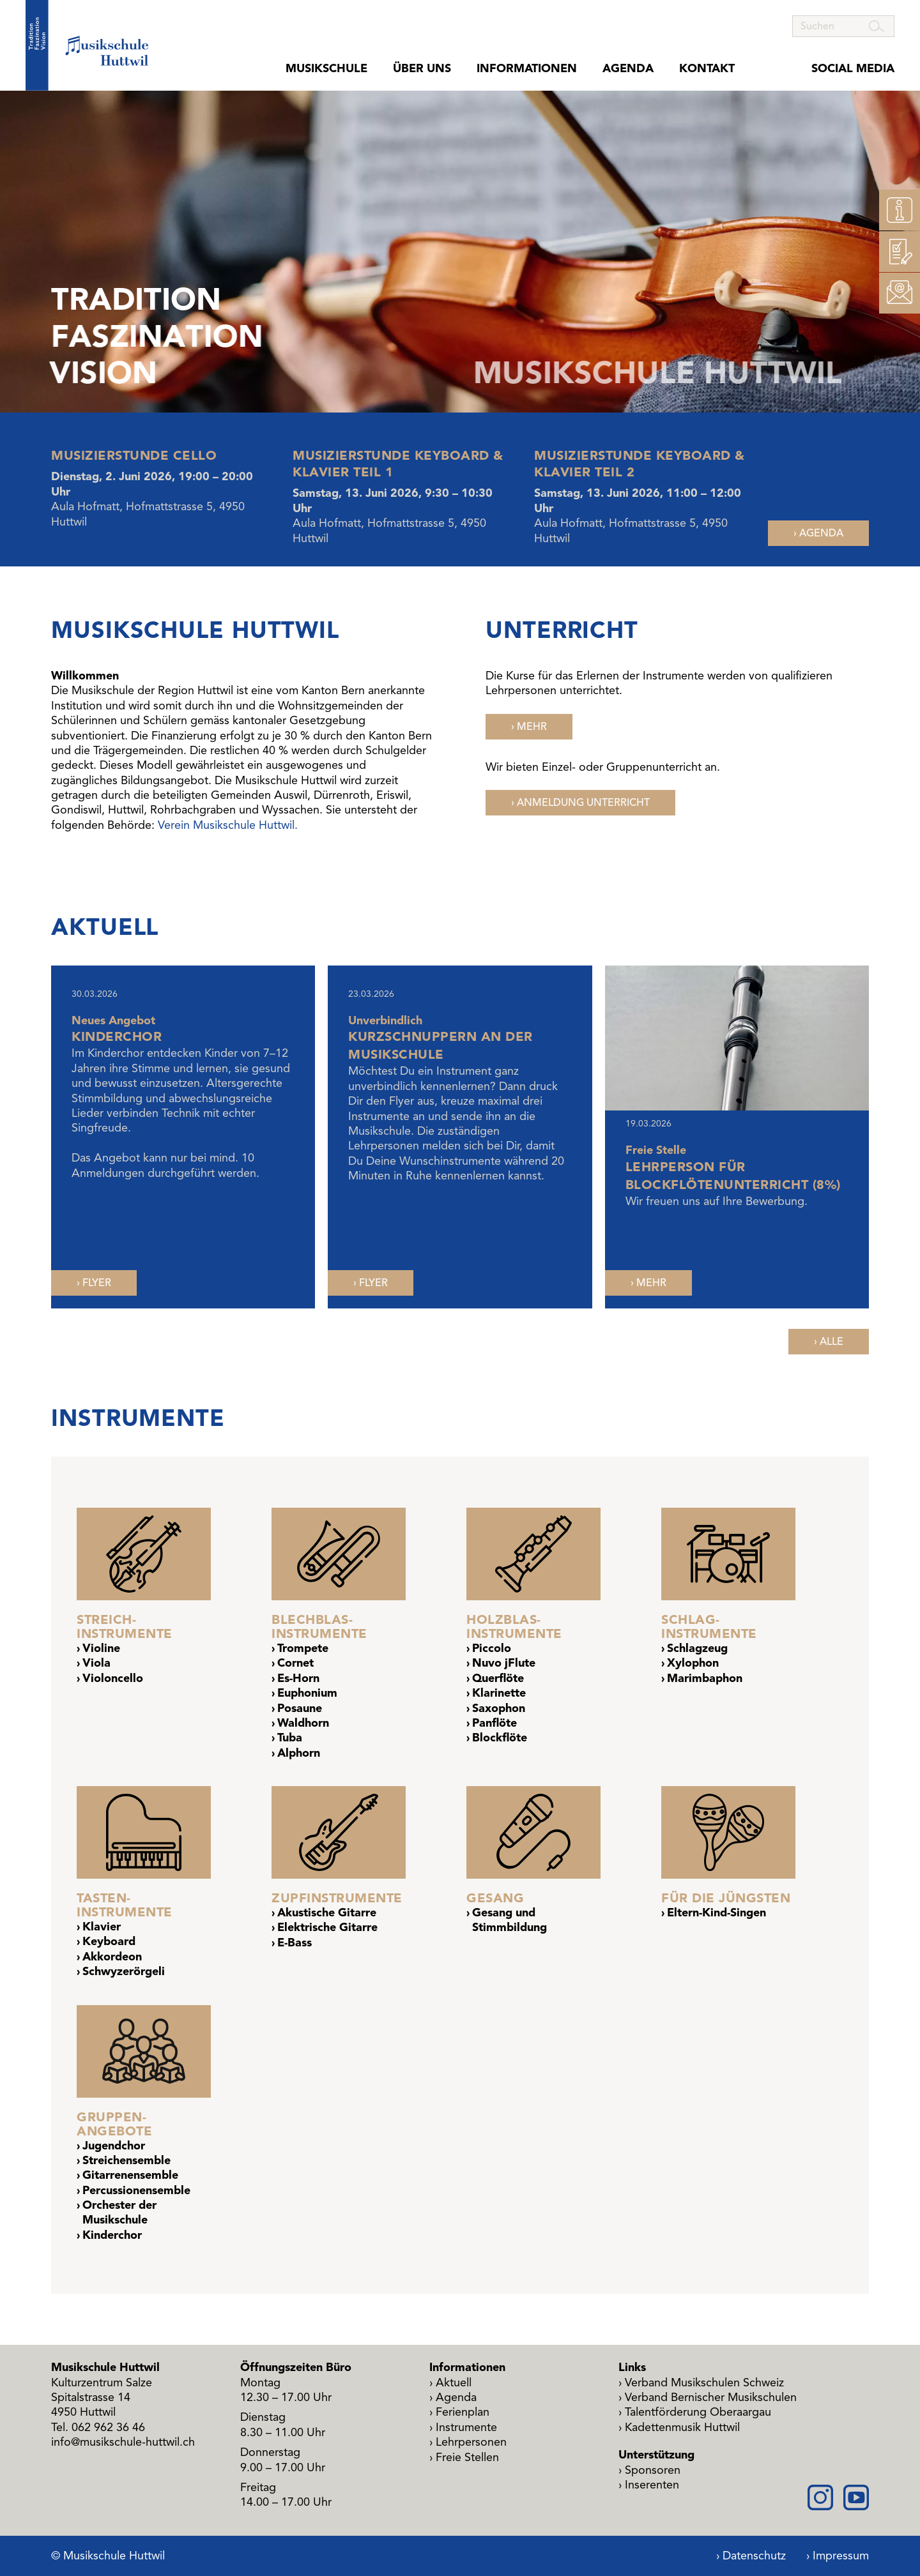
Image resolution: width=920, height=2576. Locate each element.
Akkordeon (112, 1957)
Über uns (422, 69)
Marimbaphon (704, 1678)
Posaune (299, 1708)
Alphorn (298, 1753)
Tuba (289, 1738)
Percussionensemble (136, 2190)
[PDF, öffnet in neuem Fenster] (94, 1283)
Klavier (101, 1927)
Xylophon (693, 1663)
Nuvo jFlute (503, 1663)
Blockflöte (499, 1738)
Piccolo (491, 1648)
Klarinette (499, 1693)
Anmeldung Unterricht (583, 802)
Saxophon (498, 1708)
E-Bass (294, 1943)
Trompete (302, 1648)
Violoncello (112, 1678)
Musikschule (326, 69)
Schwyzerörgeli (123, 1971)
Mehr (532, 726)
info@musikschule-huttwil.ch (123, 2442)
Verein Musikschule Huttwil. (228, 825)
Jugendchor (113, 2146)
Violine (101, 1648)
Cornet (295, 1663)
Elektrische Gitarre (327, 1927)
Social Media (852, 69)
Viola (96, 1663)
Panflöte (494, 1723)
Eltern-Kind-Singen (716, 1912)
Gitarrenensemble (130, 2175)
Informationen (527, 69)
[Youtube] (856, 2497)
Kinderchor (112, 2235)
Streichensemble (126, 2160)
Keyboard (108, 1941)
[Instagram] (820, 2497)
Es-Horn (298, 1678)
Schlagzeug (697, 1648)
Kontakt (707, 69)
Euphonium (307, 1693)
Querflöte (498, 1678)
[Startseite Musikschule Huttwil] (87, 45)
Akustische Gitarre (326, 1912)
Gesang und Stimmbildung (509, 1919)
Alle (831, 1341)
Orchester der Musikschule (119, 2212)
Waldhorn (303, 1723)
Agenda (628, 69)
